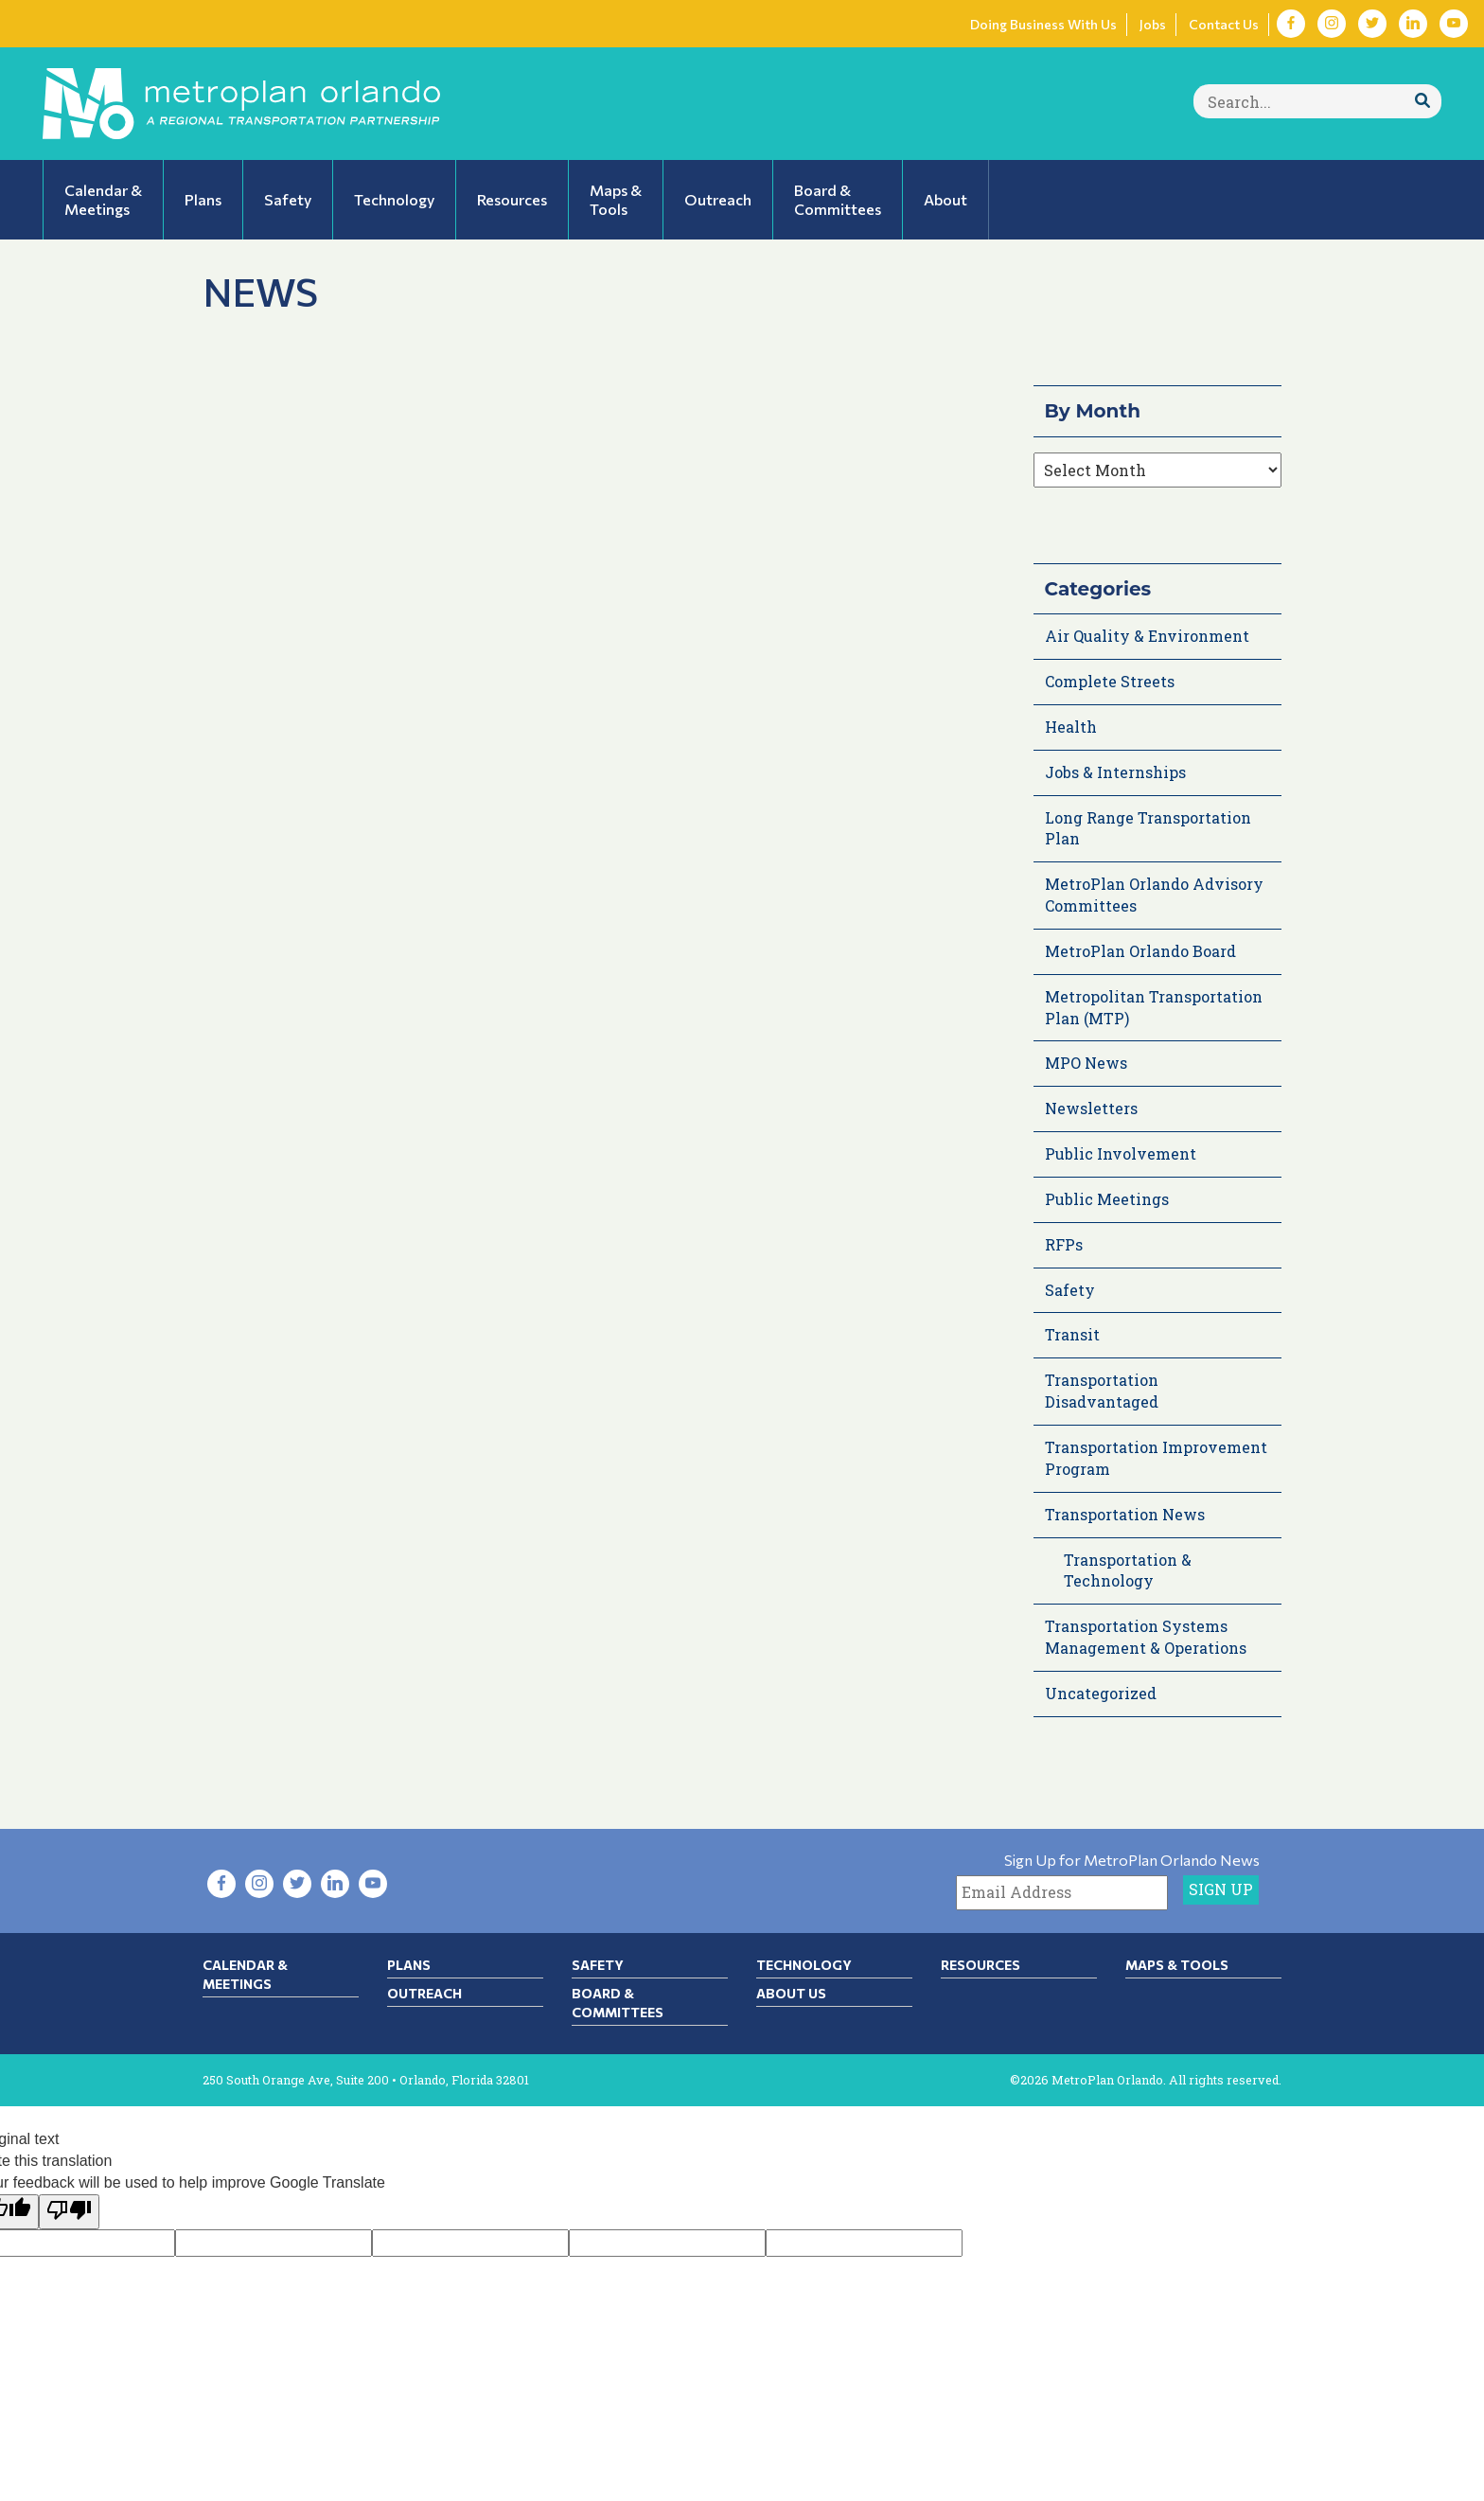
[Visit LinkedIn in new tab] (1413, 23)
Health (1071, 726)
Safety (1070, 1290)
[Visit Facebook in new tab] (1291, 23)
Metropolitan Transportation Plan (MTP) (1154, 1007)
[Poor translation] (69, 2211)
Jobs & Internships (1115, 772)
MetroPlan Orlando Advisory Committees (1154, 894)
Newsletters (1091, 1108)
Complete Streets (1110, 681)
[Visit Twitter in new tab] (1372, 23)
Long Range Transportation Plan (1148, 828)
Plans (409, 1965)
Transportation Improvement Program (1156, 1458)
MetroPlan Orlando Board (1140, 951)
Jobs (1153, 24)
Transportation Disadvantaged (1101, 1390)
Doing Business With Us (1043, 24)
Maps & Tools (1176, 1965)
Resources (980, 1965)
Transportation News (1125, 1514)
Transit (1072, 1334)
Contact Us (1224, 24)
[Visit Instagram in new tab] (1331, 23)
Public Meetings (1107, 1199)
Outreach (424, 1993)
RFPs (1064, 1244)
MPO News (1086, 1063)
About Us (791, 1993)
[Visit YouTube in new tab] (1454, 23)
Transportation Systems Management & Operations (1145, 1637)
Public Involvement (1120, 1153)
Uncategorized (1101, 1693)
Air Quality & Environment (1147, 636)
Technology (804, 1965)
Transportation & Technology (1128, 1570)
